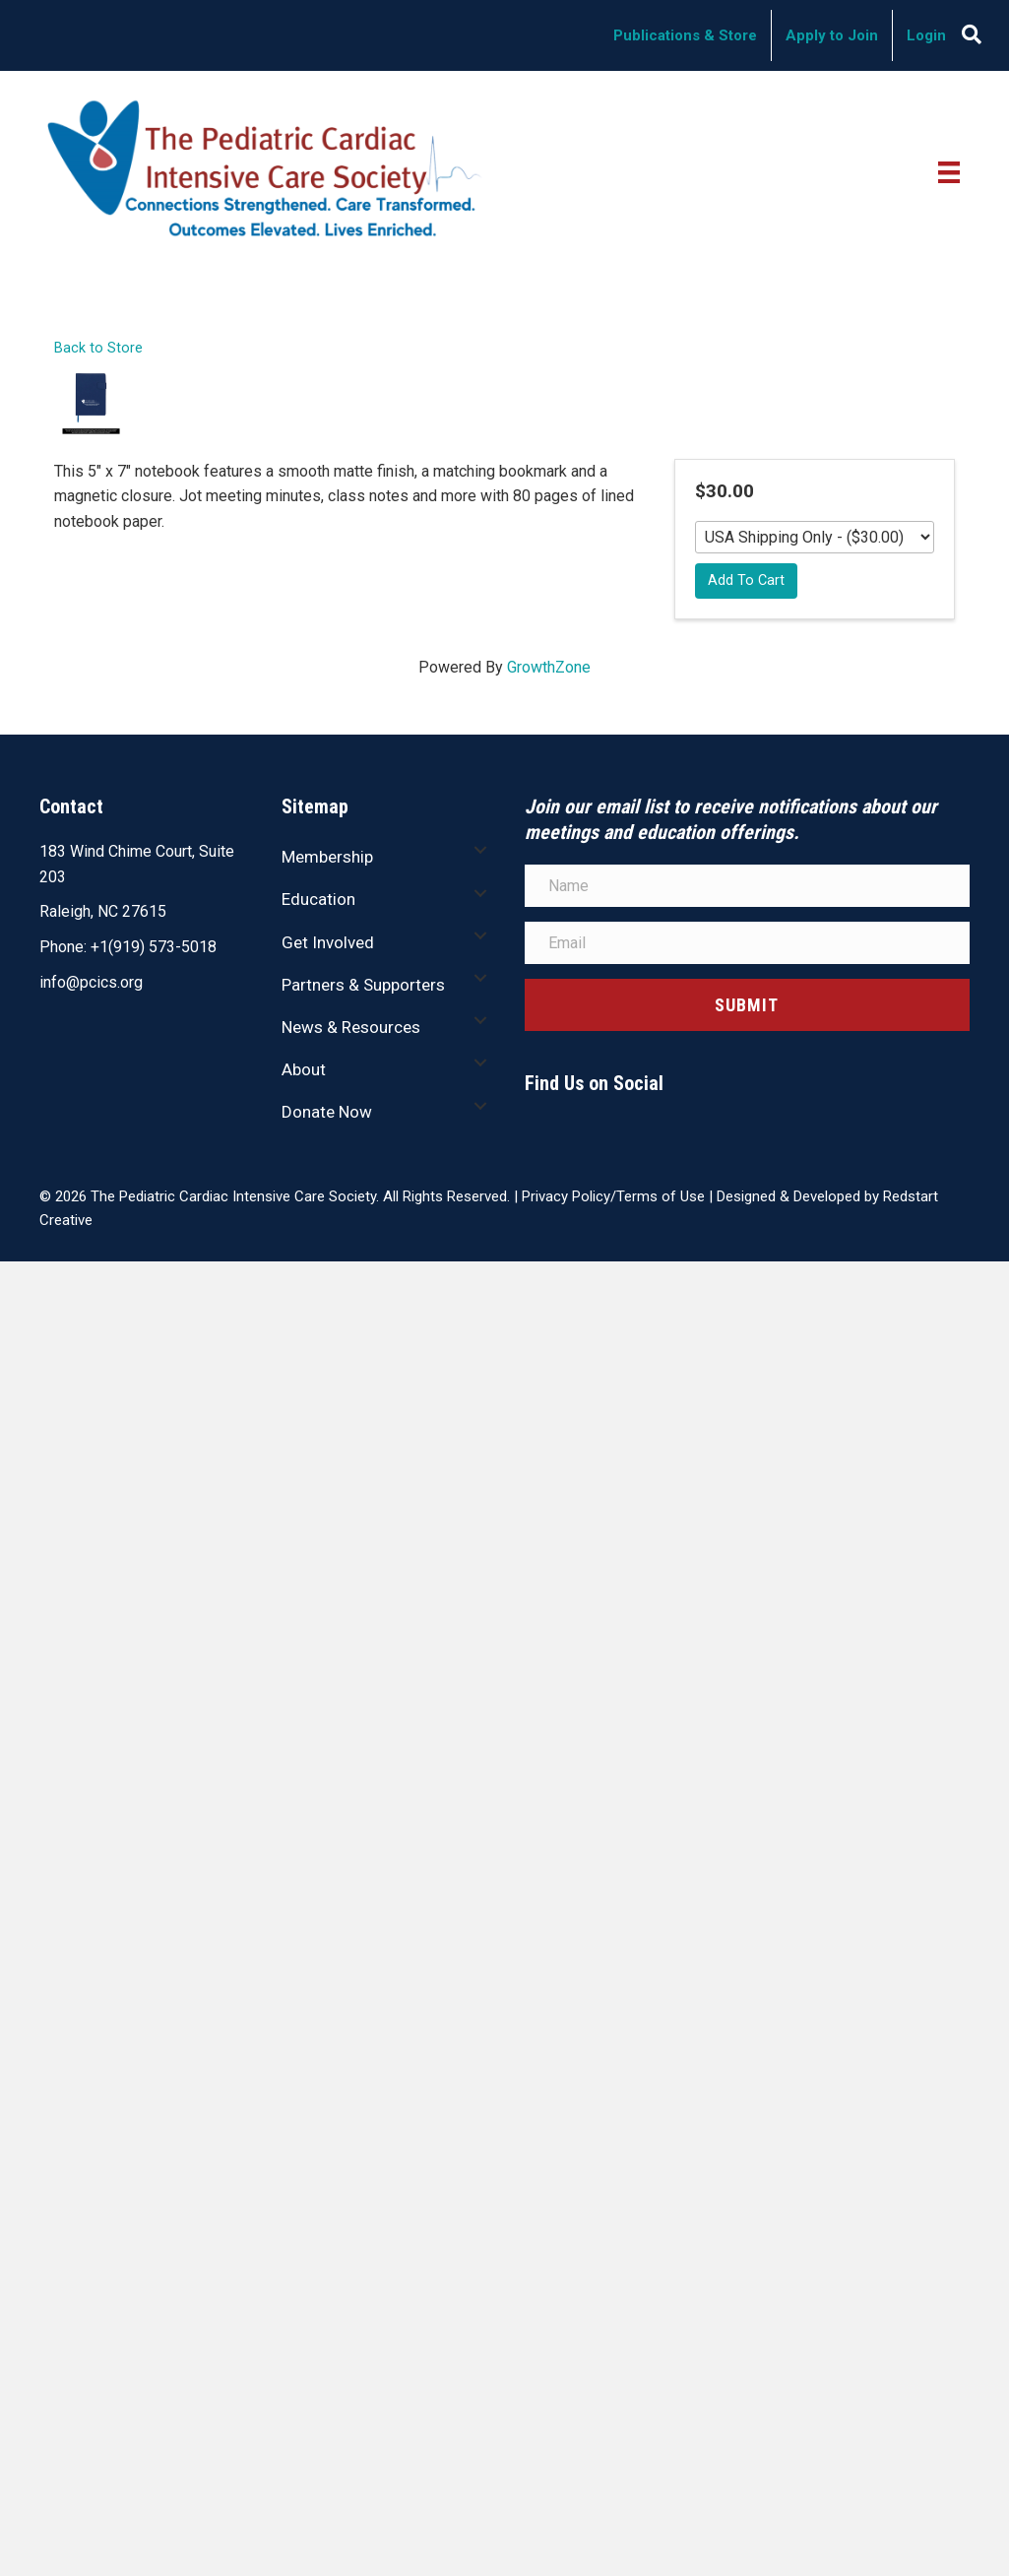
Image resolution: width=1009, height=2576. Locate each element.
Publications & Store (685, 35)
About (304, 1069)
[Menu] (949, 171)
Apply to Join (832, 35)
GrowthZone (549, 667)
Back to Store (98, 348)
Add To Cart (746, 580)
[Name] (748, 886)
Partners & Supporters (363, 985)
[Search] (971, 34)
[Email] (748, 943)
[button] (480, 849)
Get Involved (328, 942)
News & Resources (351, 1027)
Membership (327, 857)
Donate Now (327, 1112)
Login (926, 35)
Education (318, 899)
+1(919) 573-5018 (154, 946)
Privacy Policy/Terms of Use (613, 1196)
